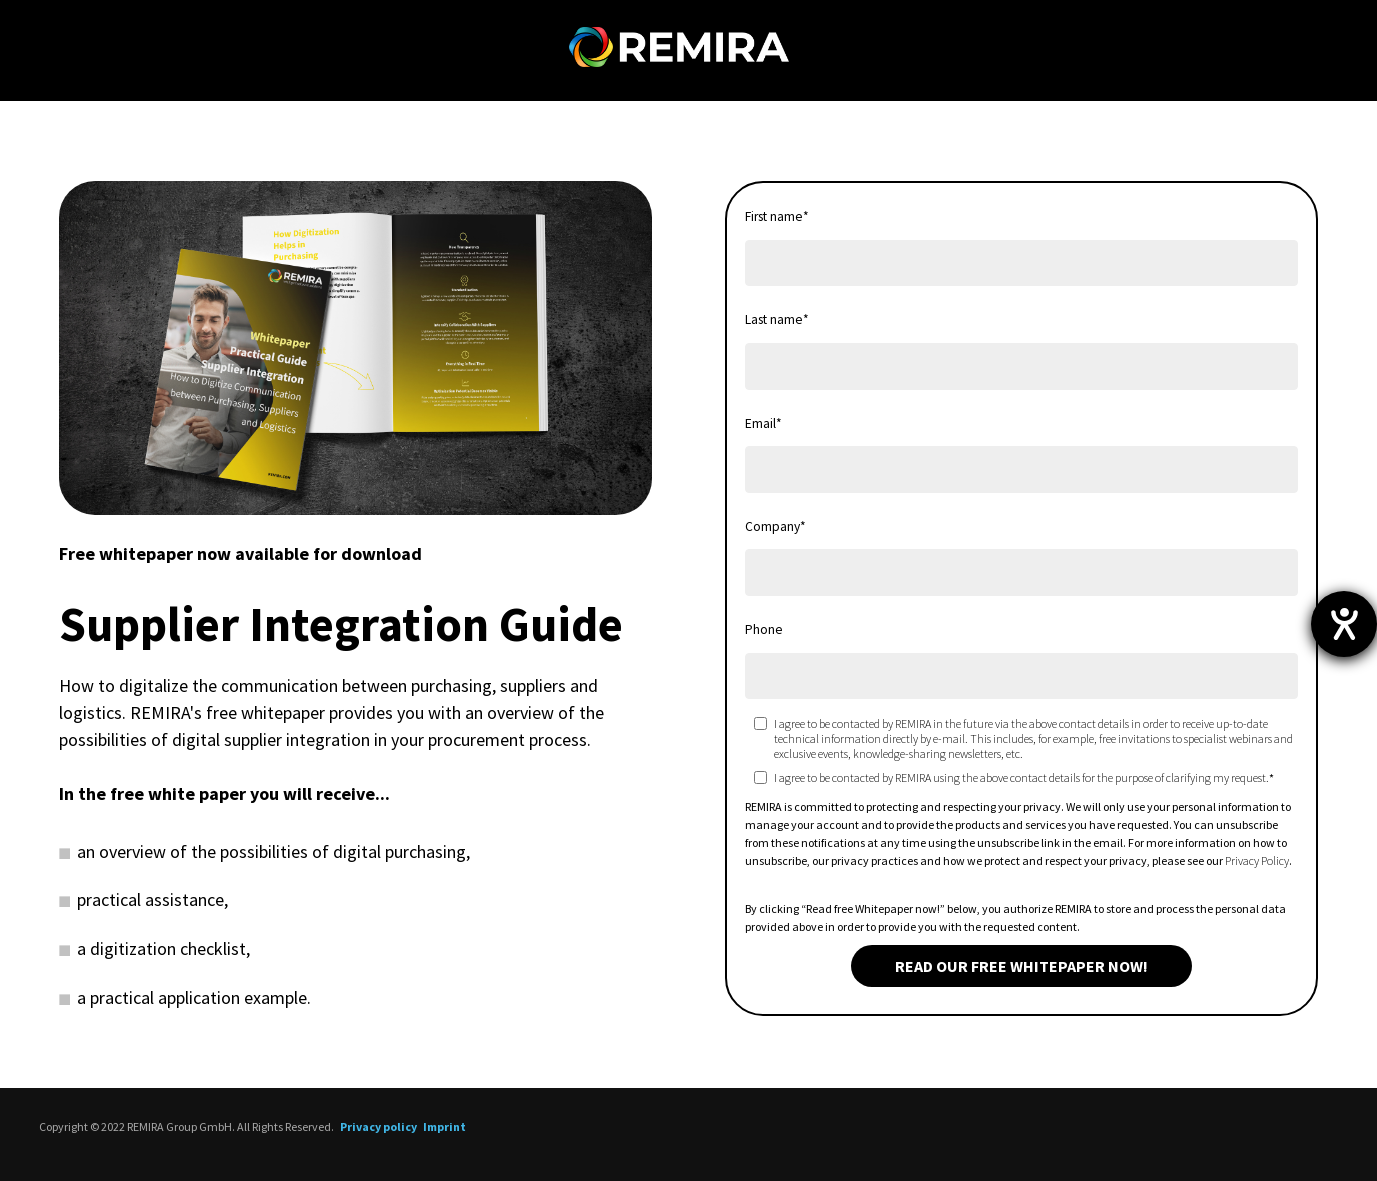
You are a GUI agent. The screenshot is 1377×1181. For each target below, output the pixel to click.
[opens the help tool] (1344, 624)
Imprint (444, 1126)
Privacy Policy (1257, 860)
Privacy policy (378, 1126)
